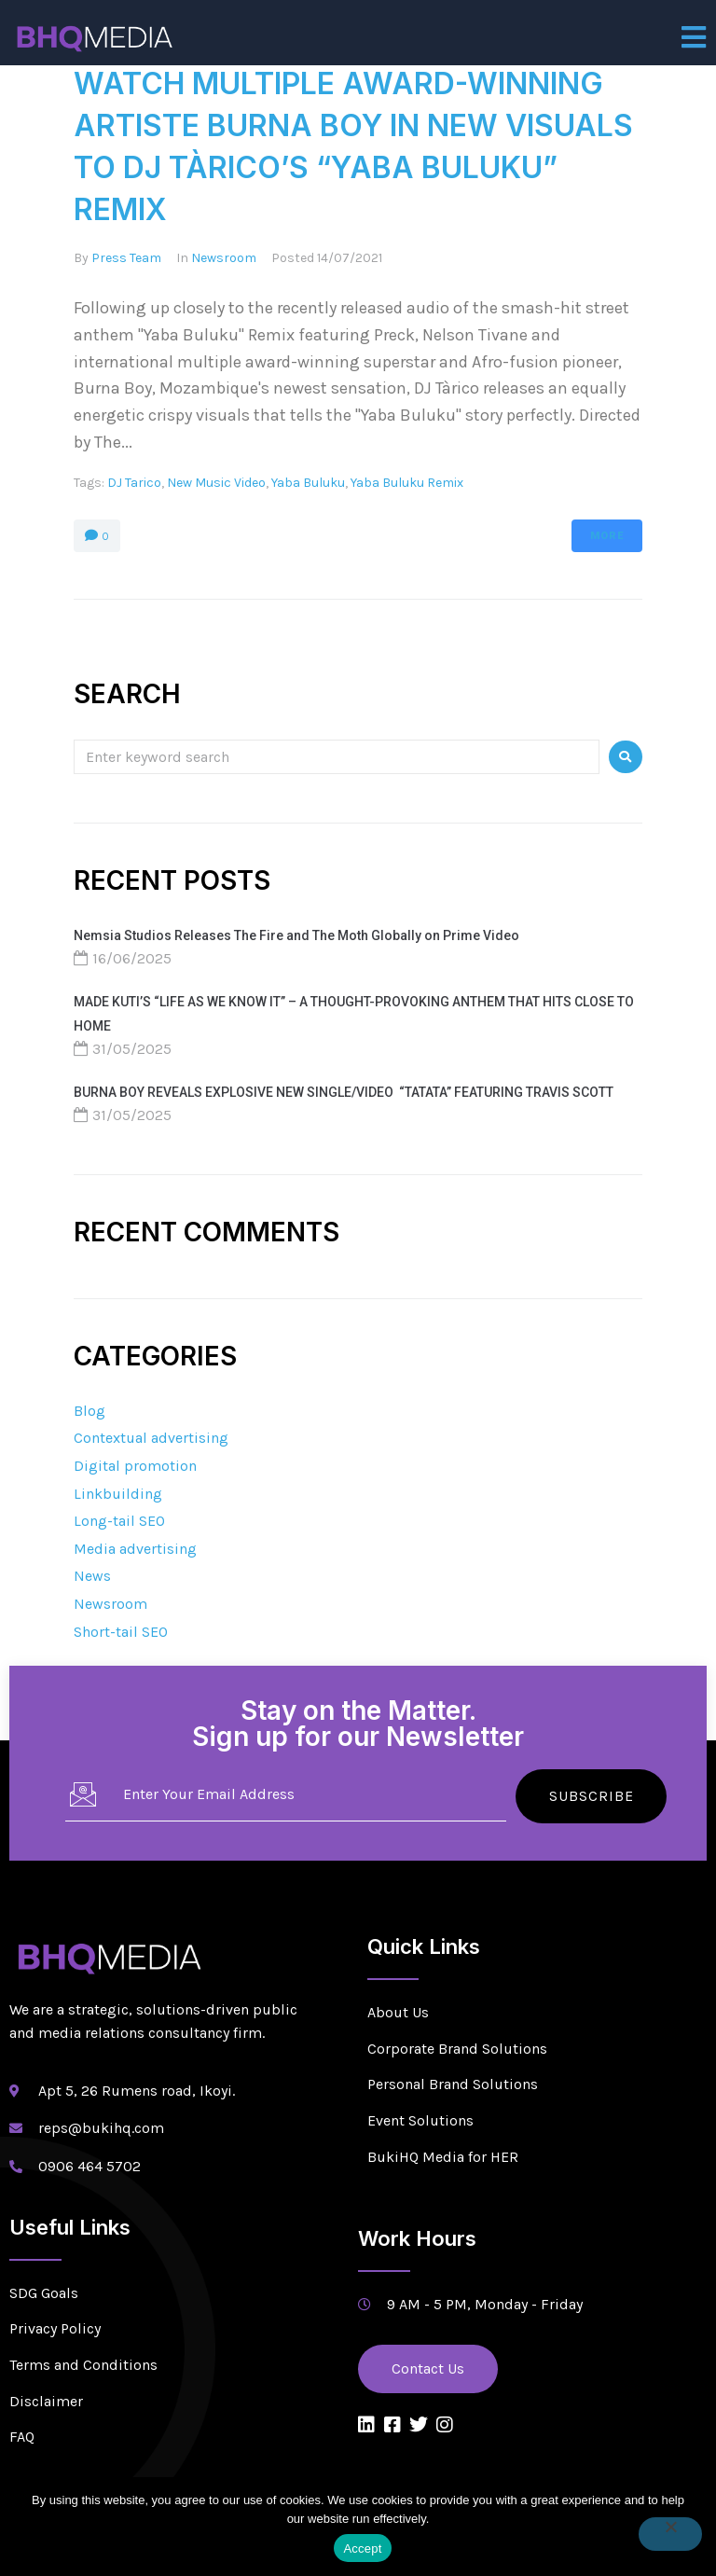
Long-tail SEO (119, 1521)
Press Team (126, 258)
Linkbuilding (118, 1494)
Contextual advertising (151, 1438)
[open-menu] (694, 37)
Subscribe (591, 1795)
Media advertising (135, 1549)
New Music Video (216, 483)
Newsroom (223, 258)
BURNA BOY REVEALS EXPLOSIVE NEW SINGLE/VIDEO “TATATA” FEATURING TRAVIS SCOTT (343, 1092)
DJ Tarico (134, 483)
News (92, 1576)
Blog (89, 1411)
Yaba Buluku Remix (407, 483)
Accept (362, 2548)
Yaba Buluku (308, 483)
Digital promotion (135, 1466)
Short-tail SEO (121, 1632)
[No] (670, 2534)
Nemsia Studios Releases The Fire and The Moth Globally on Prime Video (296, 935)
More (607, 536)
